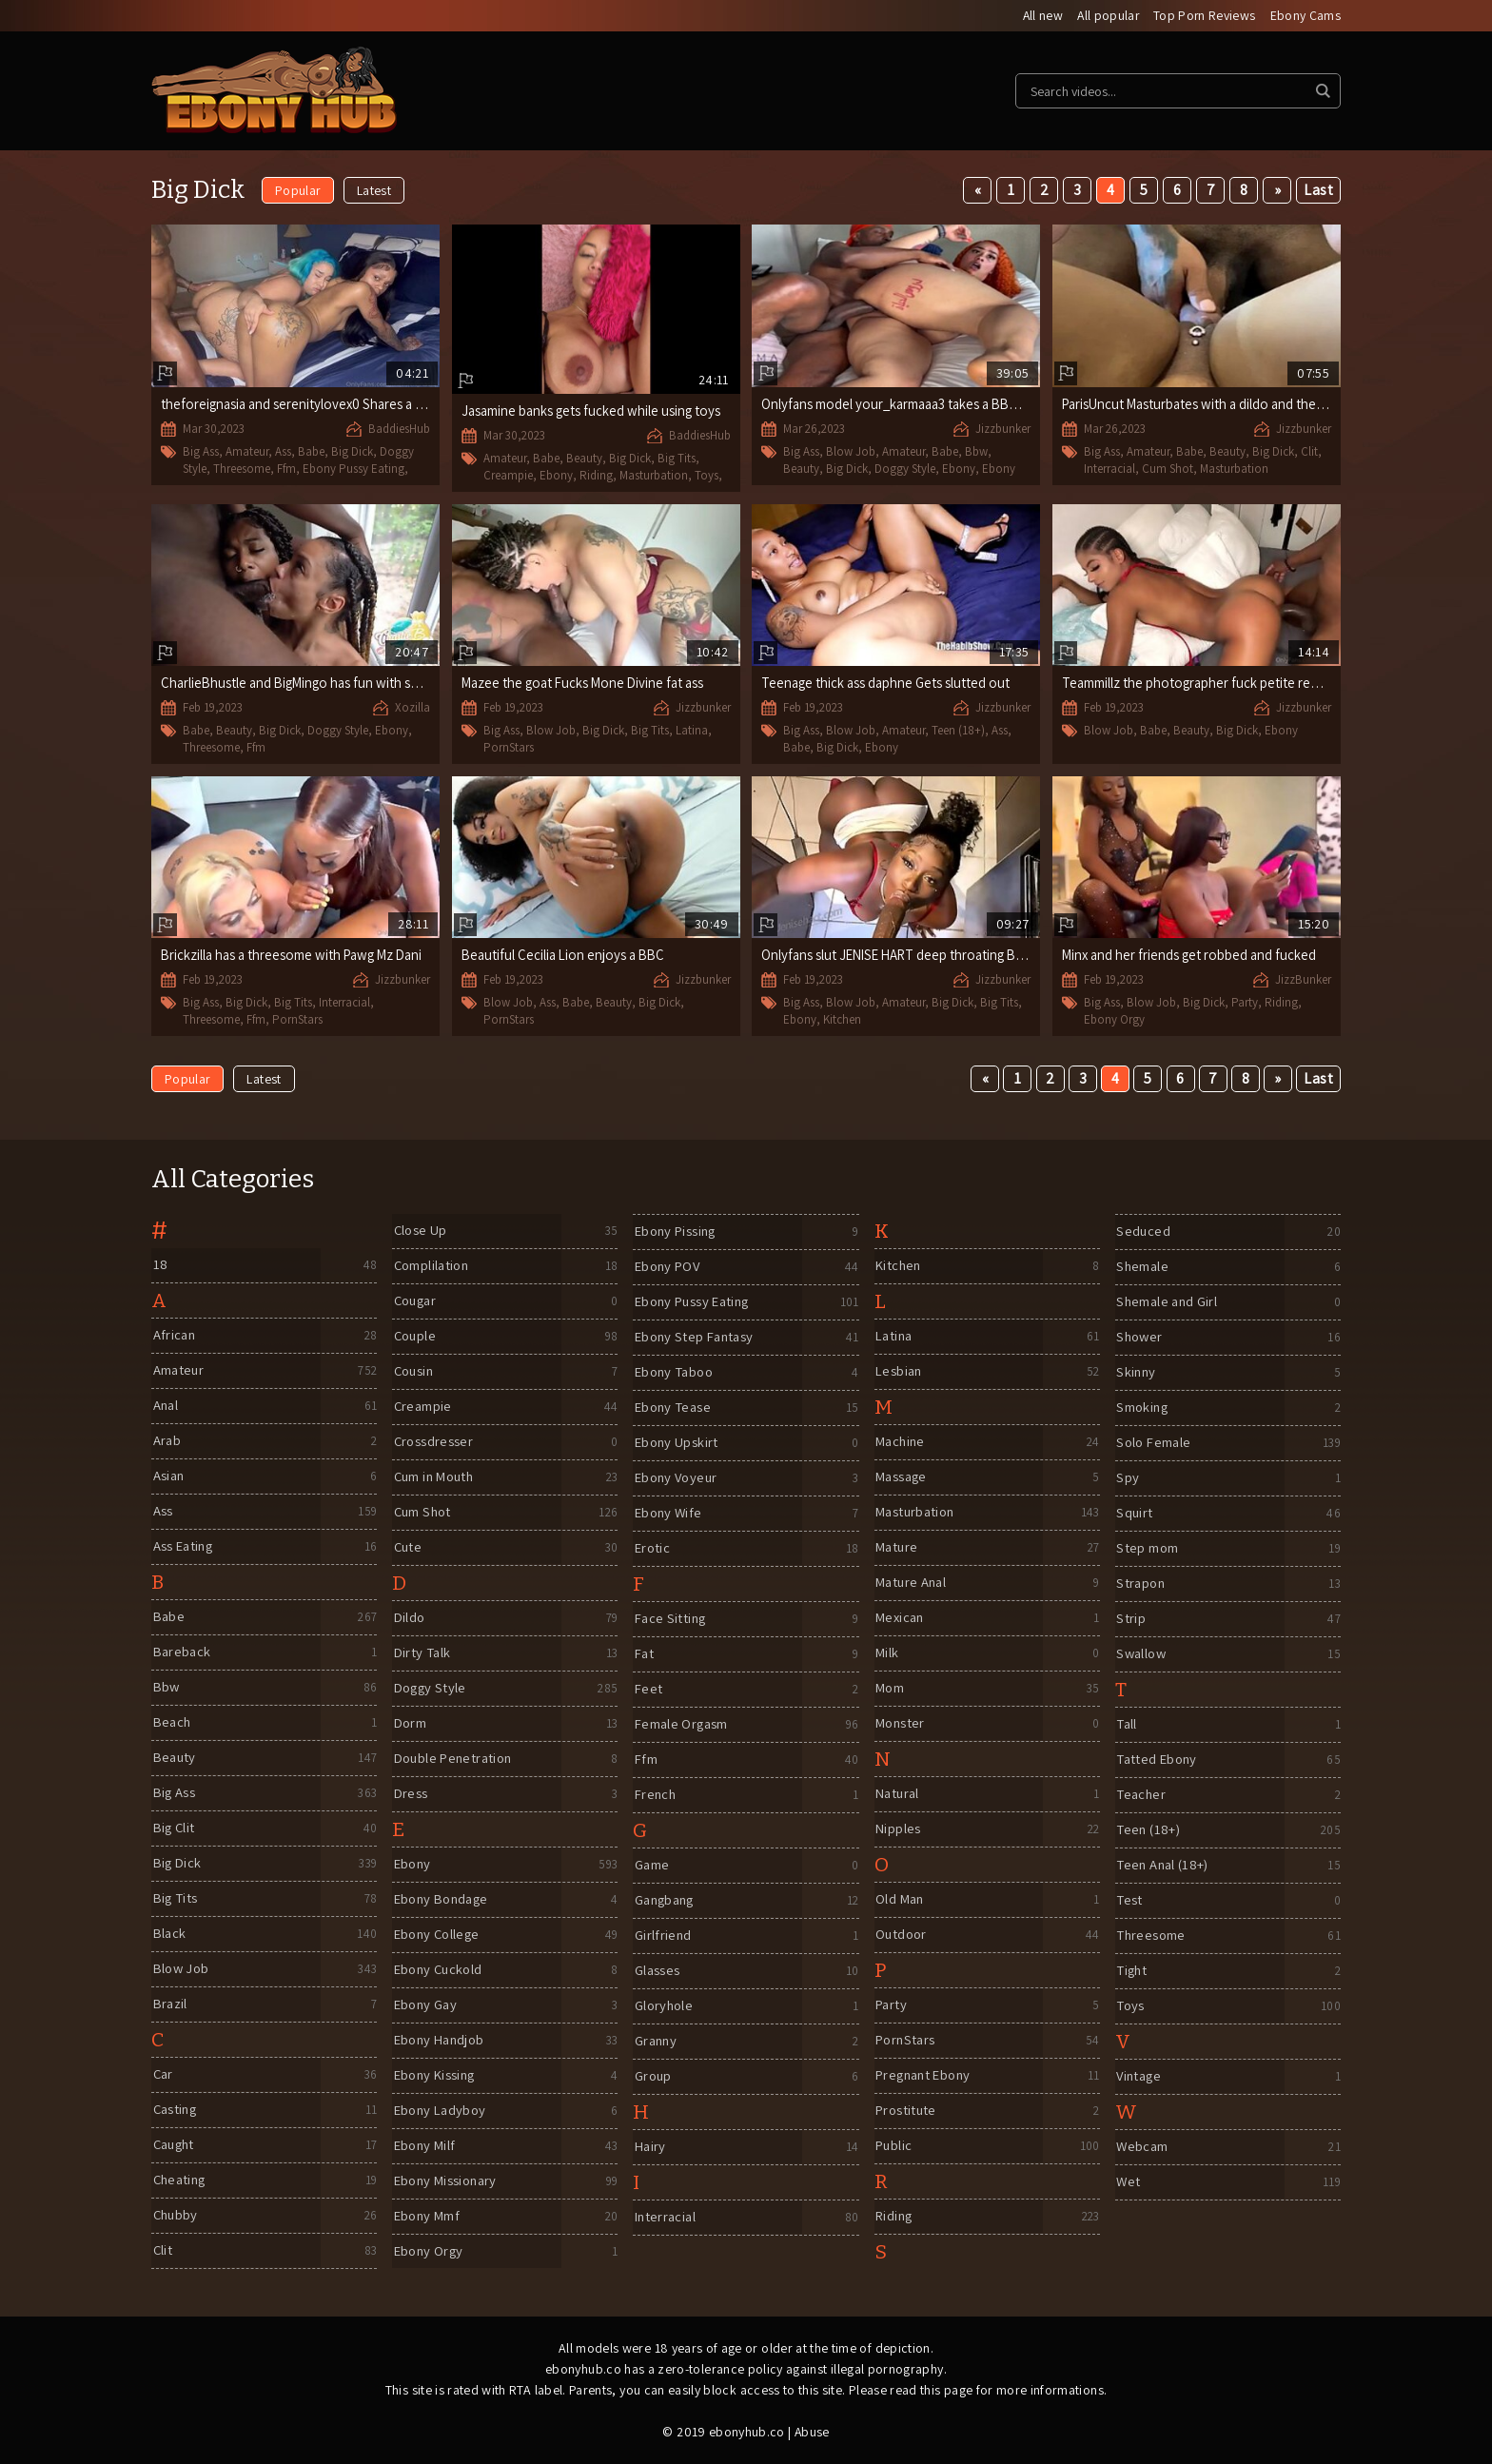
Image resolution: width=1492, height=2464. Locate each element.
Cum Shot (1167, 468)
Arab (166, 1442)
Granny (655, 2042)
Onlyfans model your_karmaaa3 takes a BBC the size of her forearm (963, 405)
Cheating (179, 2181)
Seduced (1142, 1232)
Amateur (247, 452)
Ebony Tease (673, 1408)
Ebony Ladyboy (441, 2111)
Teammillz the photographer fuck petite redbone (1207, 684)
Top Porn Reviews (1204, 16)
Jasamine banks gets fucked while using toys (593, 411)
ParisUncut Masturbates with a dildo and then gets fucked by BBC (1256, 405)
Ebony (556, 475)
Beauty (584, 459)
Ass (283, 452)
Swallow (1141, 1655)
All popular (1106, 16)
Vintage (1139, 2077)
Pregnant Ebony (925, 2076)
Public (893, 2147)
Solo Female (1154, 1444)
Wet (1127, 2183)
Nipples (897, 1830)
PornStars (508, 747)
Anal (165, 1407)
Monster (900, 1724)
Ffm (286, 468)
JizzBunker (1303, 980)
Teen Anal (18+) (1163, 1866)
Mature (896, 1548)
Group (652, 2077)
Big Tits (677, 459)
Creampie (508, 475)
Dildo (408, 1619)
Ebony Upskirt (676, 1444)
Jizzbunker (1003, 429)
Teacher (1141, 1796)
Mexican (900, 1619)
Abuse (812, 2432)
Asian (168, 1477)
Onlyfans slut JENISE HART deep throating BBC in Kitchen (933, 956)
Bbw (976, 452)
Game (651, 1866)
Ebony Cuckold (439, 1971)
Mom (889, 1689)
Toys (706, 475)
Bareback (181, 1653)
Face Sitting (670, 1620)
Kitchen (842, 1019)
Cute (407, 1548)
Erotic (651, 1549)
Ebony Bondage (443, 1900)
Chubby (175, 2216)
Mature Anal (912, 1583)
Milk (886, 1654)
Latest (374, 191)
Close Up (419, 1231)
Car (162, 2075)
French (655, 1796)
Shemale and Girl (1167, 1303)
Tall (1126, 1725)
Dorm (409, 1724)
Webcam (1141, 2148)
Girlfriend (662, 1936)
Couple (414, 1337)
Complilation (432, 1267)
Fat (643, 1655)
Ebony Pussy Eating (353, 468)
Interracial (1109, 468)
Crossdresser (433, 1443)
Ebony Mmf (426, 2217)
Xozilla (412, 708)
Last (1318, 191)
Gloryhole (663, 2007)
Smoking (1142, 1408)
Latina (692, 731)
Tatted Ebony (1158, 1760)
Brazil (169, 2005)
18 (159, 1266)
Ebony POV (667, 1268)
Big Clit (173, 1829)
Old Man (900, 1900)
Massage (902, 1478)
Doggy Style (904, 468)
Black (168, 1935)
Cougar (415, 1302)
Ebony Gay (425, 2006)
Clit (1309, 452)
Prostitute (906, 2111)
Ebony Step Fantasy (695, 1338)
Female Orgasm (681, 1725)
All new (1039, 16)
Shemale (1142, 1268)
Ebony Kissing (435, 2076)
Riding (596, 475)
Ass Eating (183, 1547)
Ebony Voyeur (677, 1479)
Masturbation (653, 475)
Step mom (1146, 1549)
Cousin (413, 1372)
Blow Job (850, 452)
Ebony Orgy (1114, 1019)
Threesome (241, 468)
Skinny (1135, 1373)
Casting (175, 2111)
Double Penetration (455, 1759)
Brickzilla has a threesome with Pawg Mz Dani (296, 956)
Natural (898, 1795)
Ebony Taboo (675, 1373)
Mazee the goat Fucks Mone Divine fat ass (586, 684)
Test (1129, 1901)
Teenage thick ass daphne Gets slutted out (887, 684)
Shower (1139, 1338)
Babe (311, 452)
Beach (171, 1723)
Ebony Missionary (446, 2182)
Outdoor (901, 1935)
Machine (901, 1443)
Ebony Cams (1306, 16)
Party (1244, 1003)
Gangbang (665, 1901)
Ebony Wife (668, 1514)
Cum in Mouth (435, 1478)
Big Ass (201, 452)
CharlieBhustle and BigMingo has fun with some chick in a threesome (365, 684)
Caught (174, 2146)
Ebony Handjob (440, 2041)
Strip (1130, 1620)
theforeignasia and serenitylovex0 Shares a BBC (305, 405)
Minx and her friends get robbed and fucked (1191, 956)
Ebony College (437, 1935)
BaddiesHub (399, 429)
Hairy (649, 2148)
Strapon (1141, 1584)
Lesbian (899, 1372)
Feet (647, 1690)
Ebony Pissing (676, 1232)
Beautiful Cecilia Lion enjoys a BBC (566, 956)
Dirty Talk (422, 1654)
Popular (298, 191)
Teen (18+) (958, 731)
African (173, 1336)
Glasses (656, 1972)
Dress (409, 1795)
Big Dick (352, 452)
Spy (1126, 1479)
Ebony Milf (425, 2147)
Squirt (1133, 1514)
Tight (1131, 1972)
